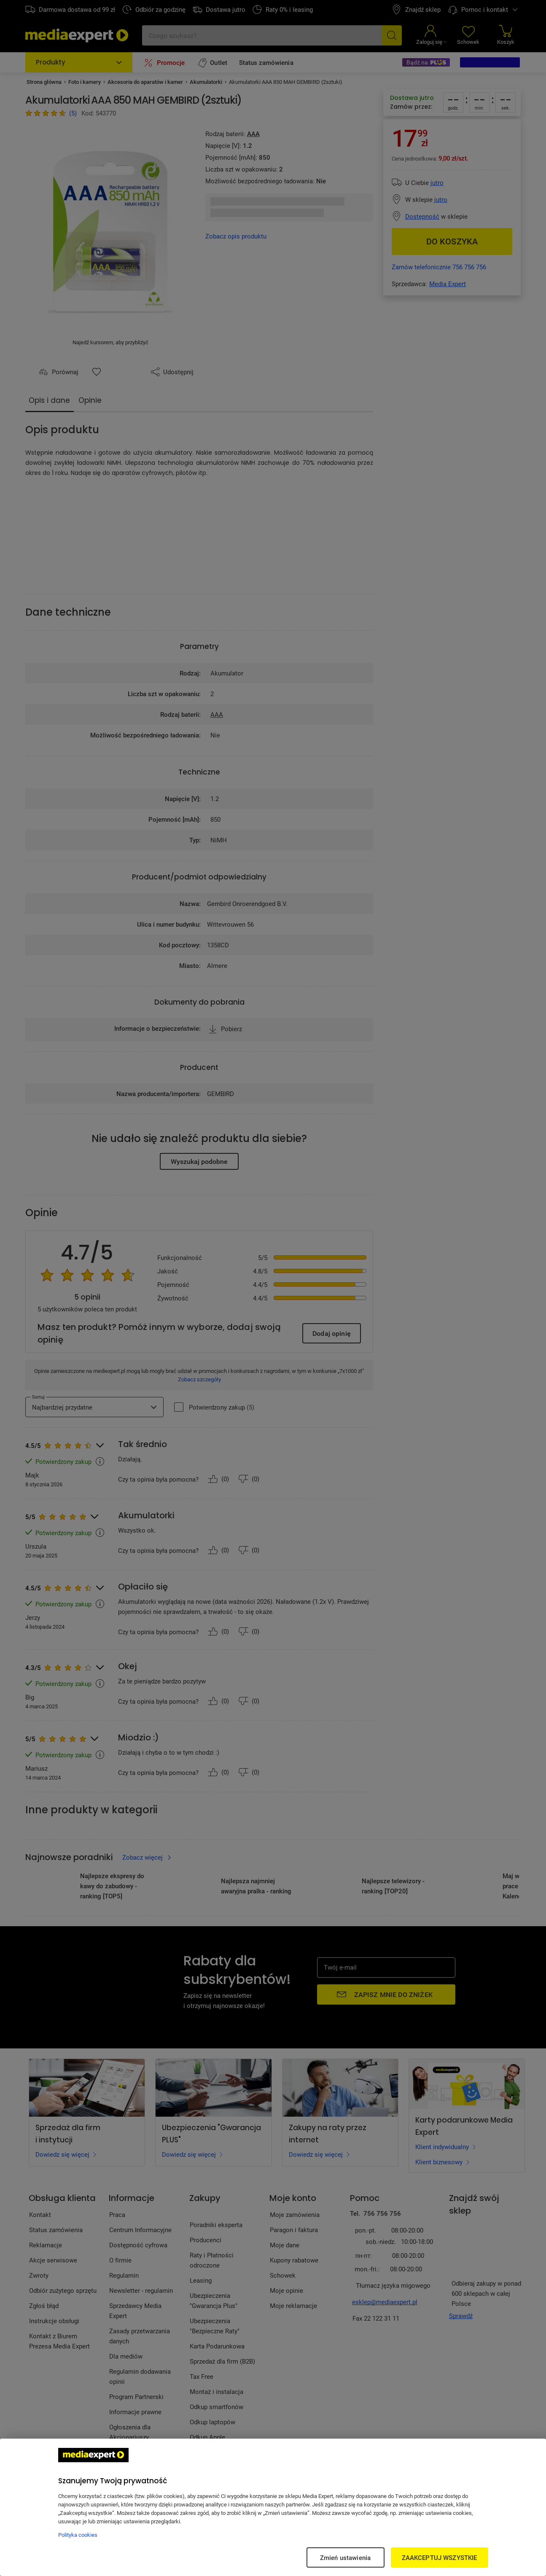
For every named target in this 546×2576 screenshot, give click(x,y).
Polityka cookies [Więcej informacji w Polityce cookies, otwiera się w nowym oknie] (77, 2534)
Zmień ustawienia (345, 2557)
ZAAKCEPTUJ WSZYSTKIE (439, 2557)
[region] (273, 2507)
